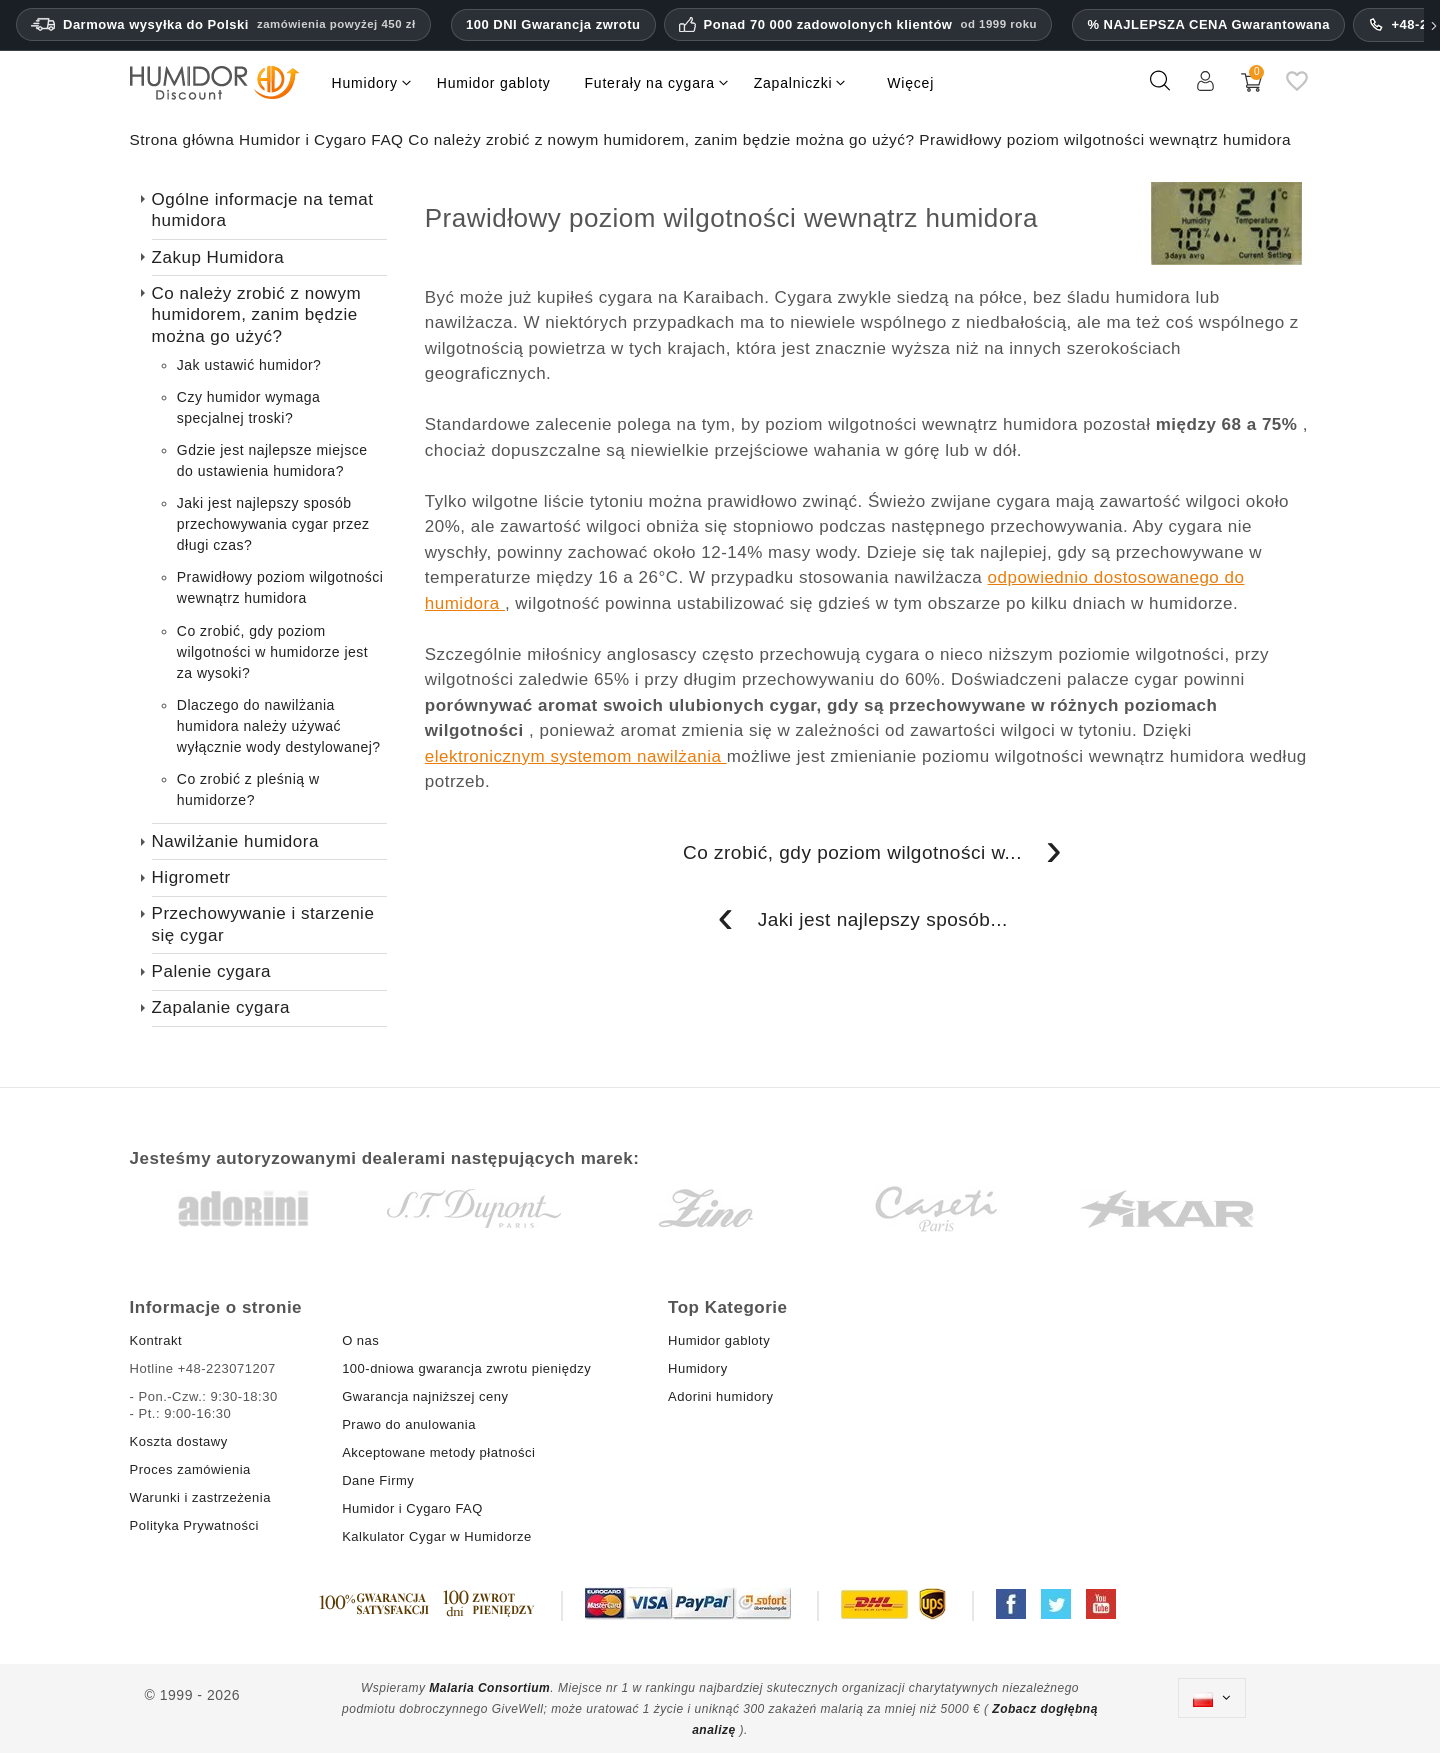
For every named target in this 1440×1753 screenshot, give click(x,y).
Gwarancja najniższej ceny (425, 1396)
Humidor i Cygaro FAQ (412, 1508)
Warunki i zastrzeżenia (200, 1497)
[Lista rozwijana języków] (1212, 1698)
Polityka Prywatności (194, 1525)
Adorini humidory (721, 1396)
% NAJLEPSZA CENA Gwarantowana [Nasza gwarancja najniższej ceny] (1208, 24)
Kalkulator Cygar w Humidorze (437, 1536)
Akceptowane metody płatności (438, 1452)
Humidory (698, 1368)
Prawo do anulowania (409, 1424)
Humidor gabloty (723, 1340)
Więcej (910, 83)
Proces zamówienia (190, 1469)
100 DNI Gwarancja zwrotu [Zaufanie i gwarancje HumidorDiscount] (553, 24)
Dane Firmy (378, 1480)
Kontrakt (156, 1340)
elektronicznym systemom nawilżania (576, 756)
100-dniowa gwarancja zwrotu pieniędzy (466, 1368)
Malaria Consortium (489, 1688)
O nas (360, 1340)
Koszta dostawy (179, 1441)
